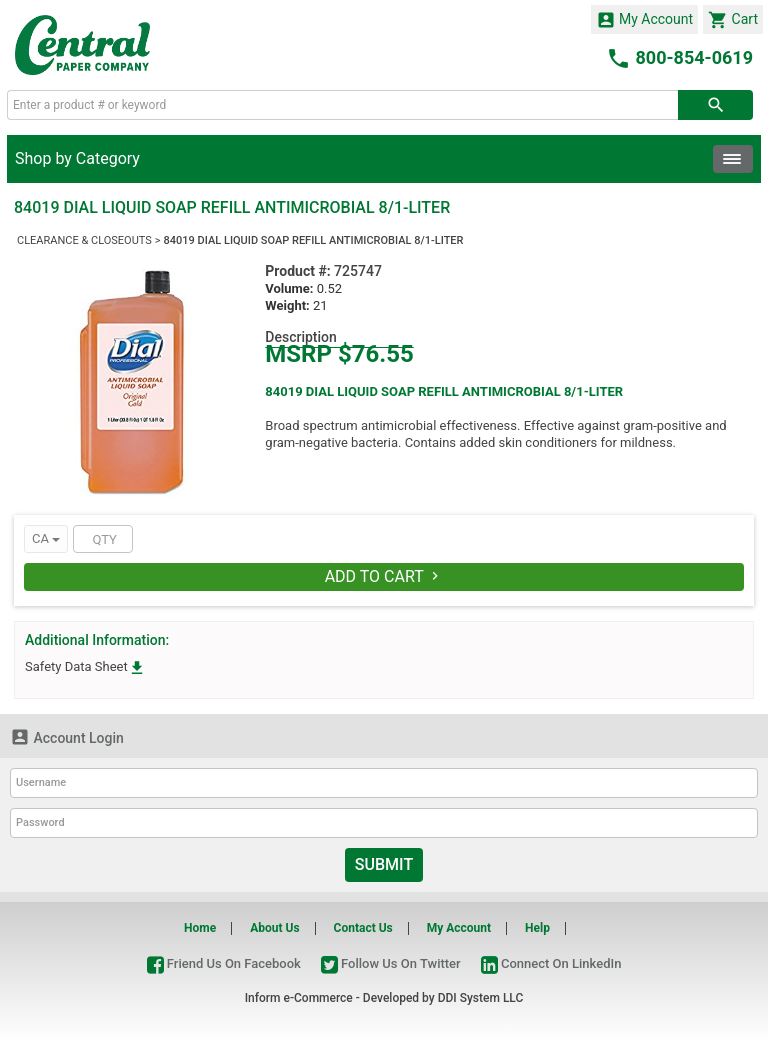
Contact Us (363, 928)
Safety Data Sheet (85, 666)
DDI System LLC (481, 998)
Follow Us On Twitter (391, 963)
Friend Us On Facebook (224, 963)
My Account (645, 20)
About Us (274, 928)
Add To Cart (384, 576)
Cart (733, 20)
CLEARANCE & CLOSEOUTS (84, 240)
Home (200, 928)
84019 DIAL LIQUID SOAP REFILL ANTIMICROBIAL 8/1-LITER (314, 240)
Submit (384, 864)
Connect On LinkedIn (551, 963)
